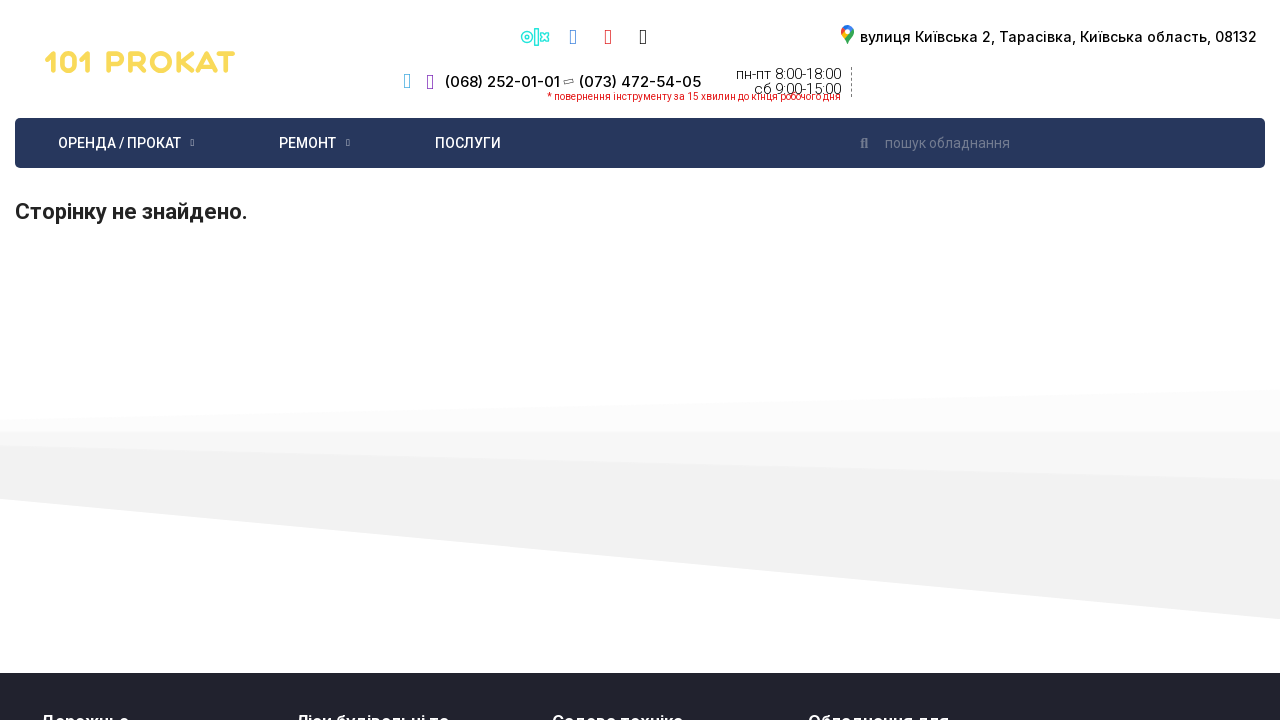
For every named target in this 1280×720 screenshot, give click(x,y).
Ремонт (314, 143)
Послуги (468, 143)
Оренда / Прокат (126, 143)
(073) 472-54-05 (640, 81)
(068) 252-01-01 (502, 81)
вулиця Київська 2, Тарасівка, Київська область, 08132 (1058, 36)
